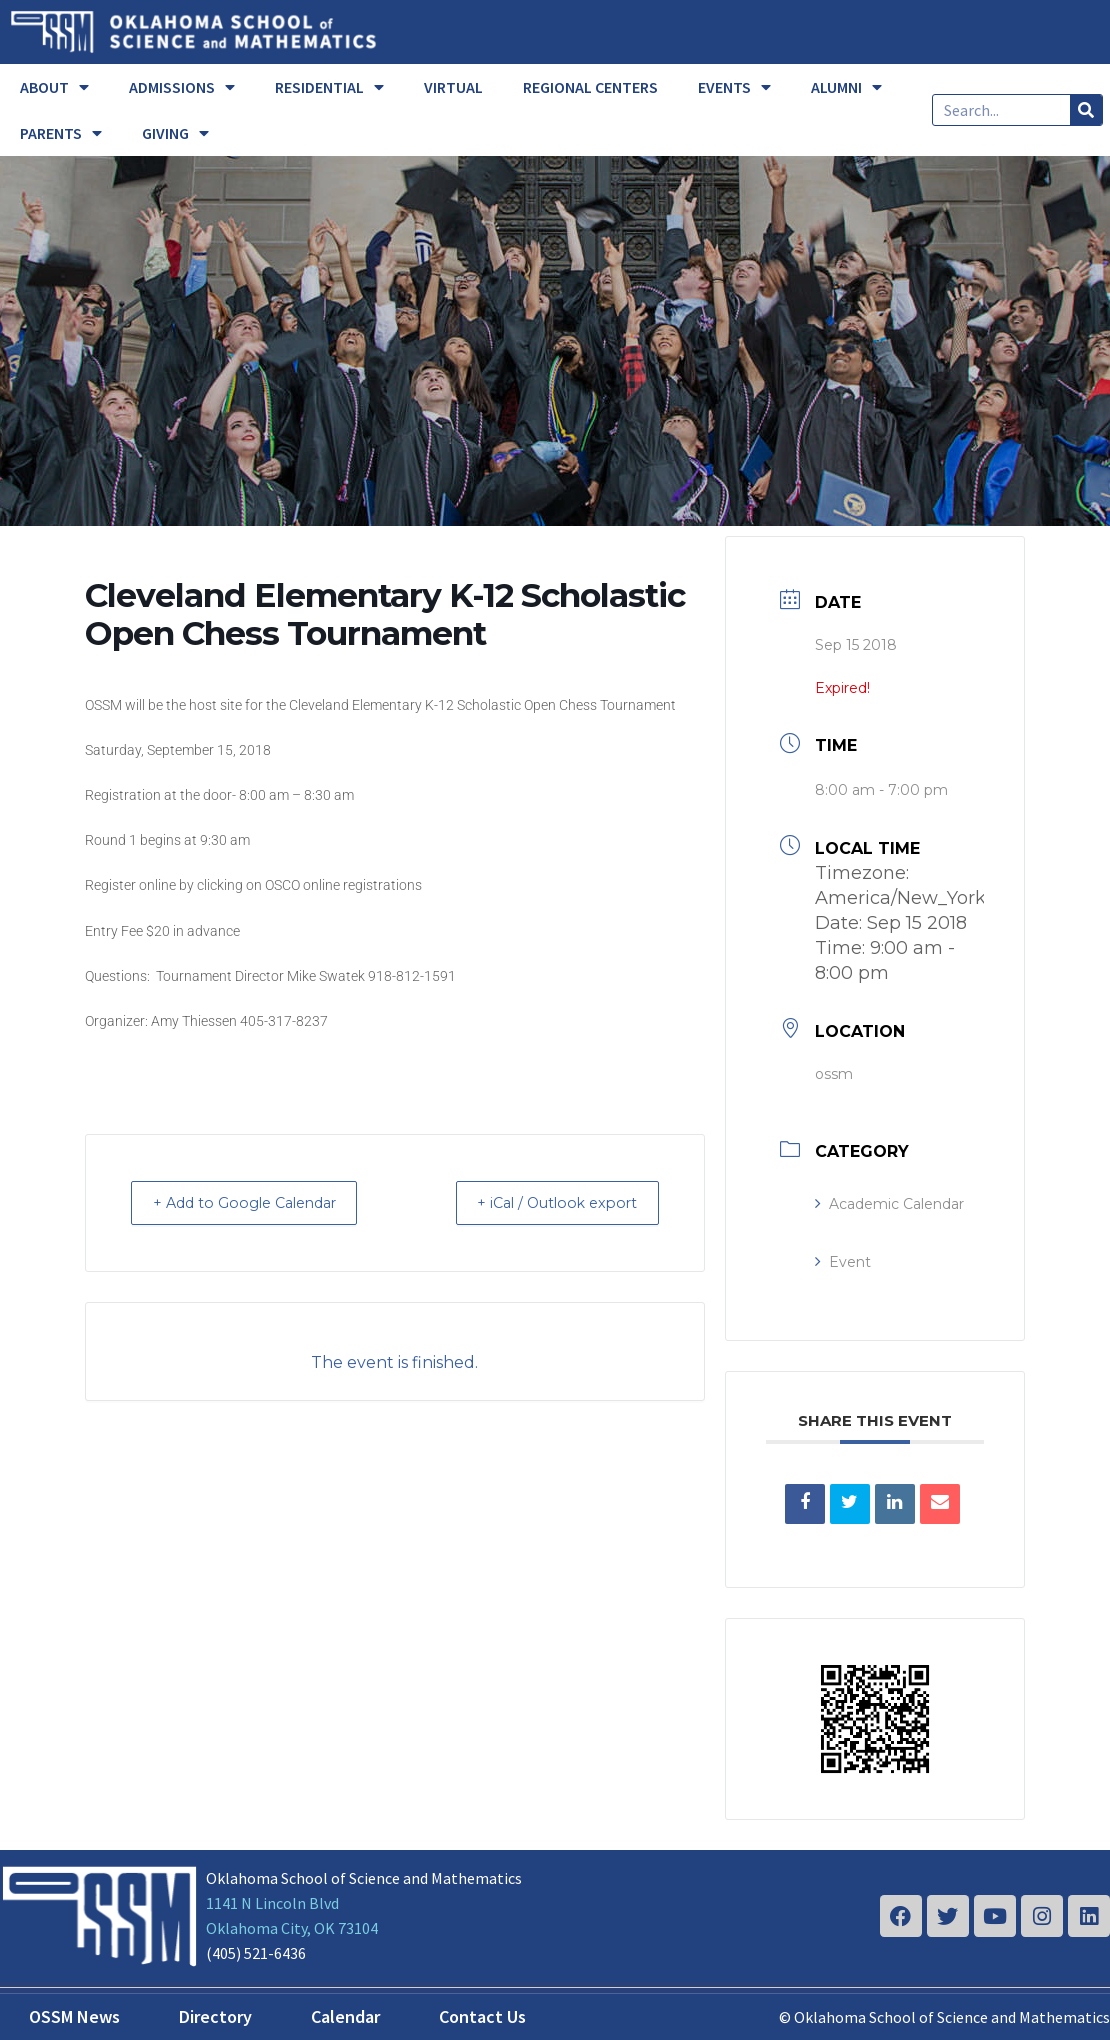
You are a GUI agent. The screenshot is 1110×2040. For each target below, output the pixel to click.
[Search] (1086, 110)
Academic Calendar (889, 1204)
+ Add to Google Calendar (258, 1202)
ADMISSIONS (182, 87)
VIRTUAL (453, 87)
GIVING (175, 133)
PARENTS (61, 133)
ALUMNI (846, 87)
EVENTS (734, 87)
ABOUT (54, 87)
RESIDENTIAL (329, 87)
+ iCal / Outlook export (545, 1202)
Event (843, 1262)
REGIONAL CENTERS (590, 87)
